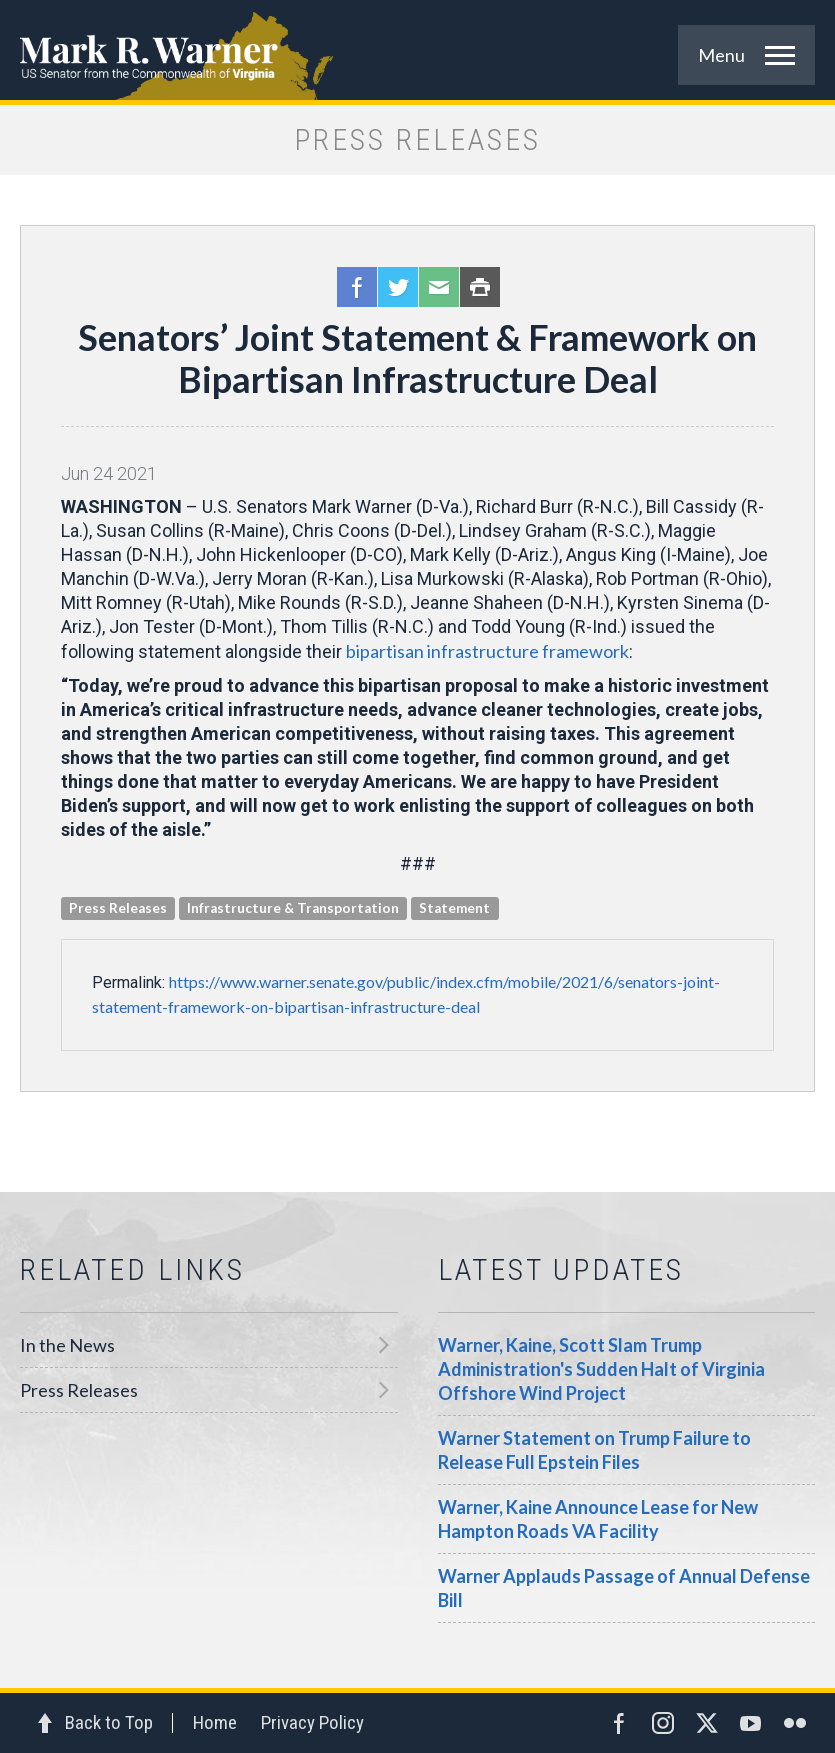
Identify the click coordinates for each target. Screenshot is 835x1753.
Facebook (357, 287)
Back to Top (109, 1722)
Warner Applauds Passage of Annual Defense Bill (624, 1588)
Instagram (663, 1723)
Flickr (795, 1723)
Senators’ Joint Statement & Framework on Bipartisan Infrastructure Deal (417, 358)
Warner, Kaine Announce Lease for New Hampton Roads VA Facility (598, 1519)
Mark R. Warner (417, 50)
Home (215, 1722)
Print (480, 287)
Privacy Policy (312, 1722)
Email (439, 287)
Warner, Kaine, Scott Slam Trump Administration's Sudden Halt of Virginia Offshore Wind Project (601, 1369)
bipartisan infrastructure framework (487, 651)
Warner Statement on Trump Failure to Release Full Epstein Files (594, 1450)
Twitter (398, 287)
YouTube (751, 1723)
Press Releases (79, 1390)
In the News (67, 1345)
